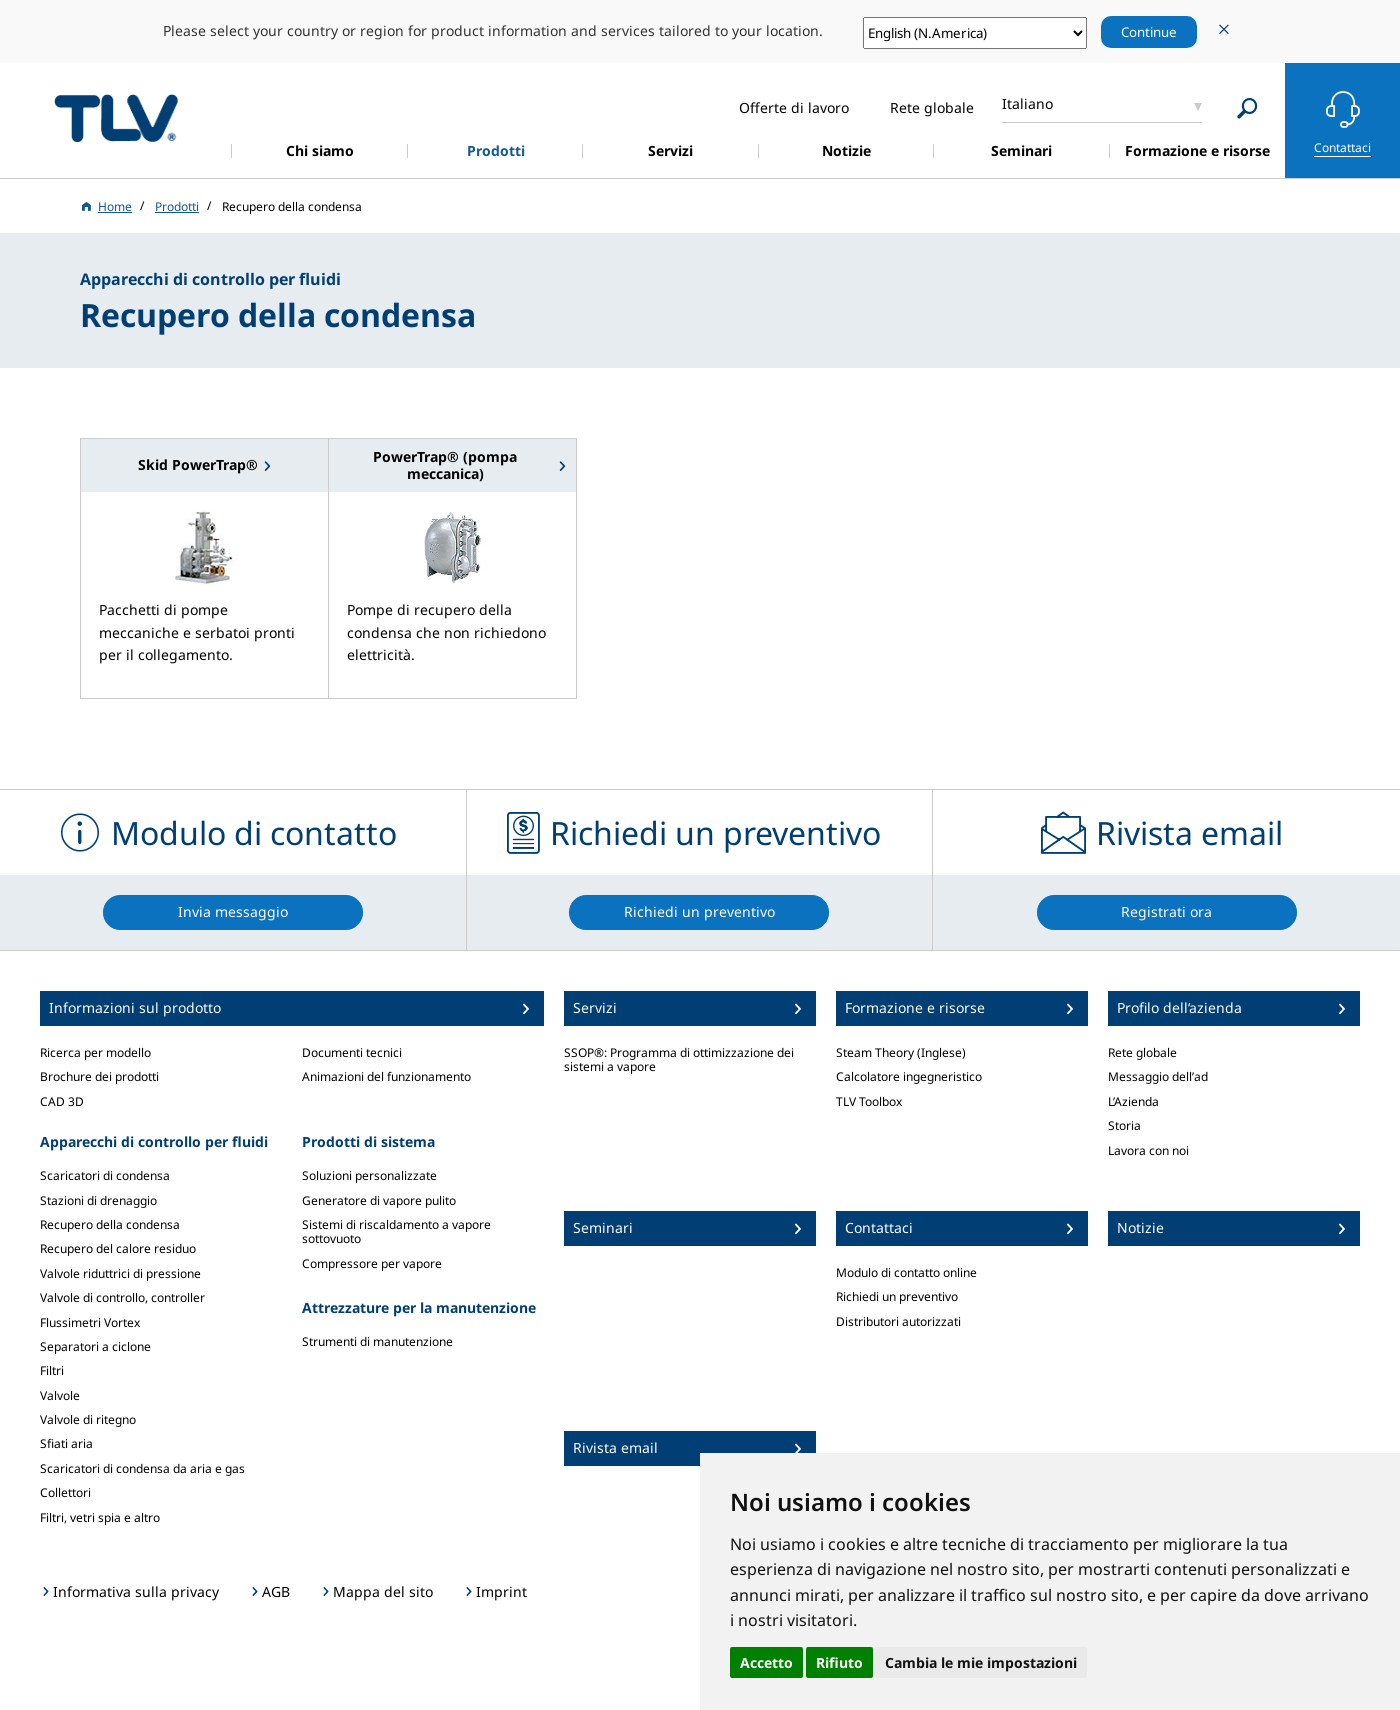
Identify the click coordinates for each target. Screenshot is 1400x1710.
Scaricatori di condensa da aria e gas (142, 1468)
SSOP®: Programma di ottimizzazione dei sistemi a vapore (679, 1059)
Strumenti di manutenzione (377, 1341)
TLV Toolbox (869, 1101)
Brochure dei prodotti (99, 1076)
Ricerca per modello (95, 1052)
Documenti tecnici (352, 1052)
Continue (1149, 32)
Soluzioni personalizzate (369, 1175)
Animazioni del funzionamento (386, 1076)
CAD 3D (62, 1101)
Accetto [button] (766, 1662)
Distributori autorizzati (898, 1321)
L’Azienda (1133, 1101)
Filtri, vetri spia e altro (100, 1517)
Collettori (65, 1492)
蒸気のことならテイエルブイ (116, 117)
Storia (1124, 1125)
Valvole (60, 1395)
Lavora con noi (1148, 1150)
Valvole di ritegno (88, 1419)
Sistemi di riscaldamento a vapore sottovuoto (396, 1231)
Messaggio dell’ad (1158, 1076)
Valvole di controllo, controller (122, 1297)
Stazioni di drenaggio (98, 1200)
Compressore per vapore (372, 1263)
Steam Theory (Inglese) (901, 1052)
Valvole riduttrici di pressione (120, 1273)
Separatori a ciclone (95, 1346)
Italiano (1027, 103)
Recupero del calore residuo (118, 1248)
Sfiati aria (66, 1443)
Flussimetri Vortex (90, 1322)
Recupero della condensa (110, 1224)
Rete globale (1142, 1052)
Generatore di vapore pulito (379, 1200)
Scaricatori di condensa (105, 1175)
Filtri (52, 1370)
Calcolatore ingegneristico (909, 1076)
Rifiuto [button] (839, 1662)
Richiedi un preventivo (897, 1296)
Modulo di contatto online (906, 1272)
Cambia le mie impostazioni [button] (981, 1662)
